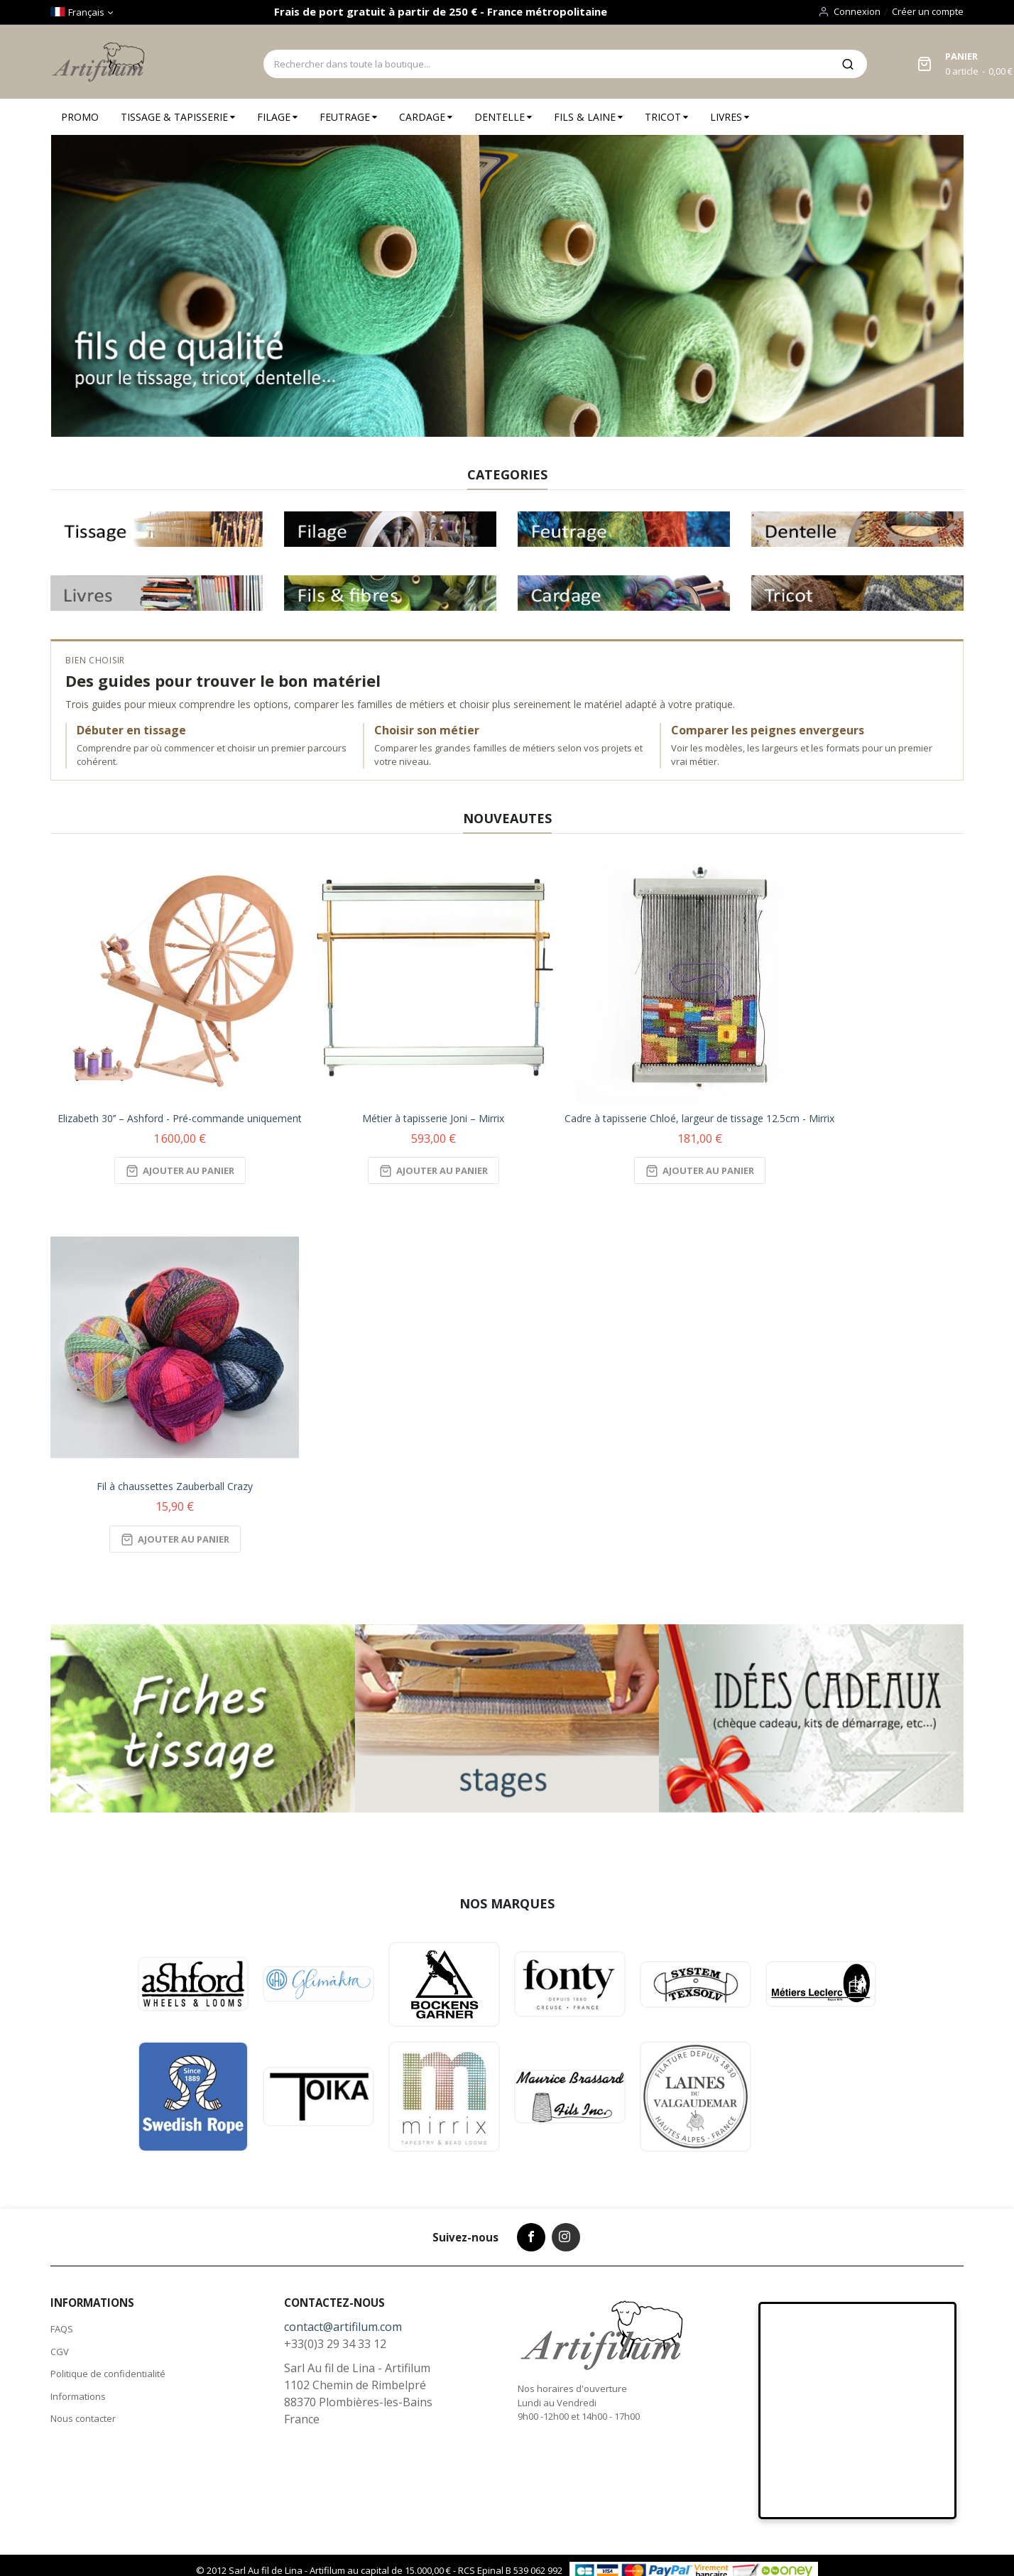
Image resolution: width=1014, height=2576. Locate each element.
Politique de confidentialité (107, 2373)
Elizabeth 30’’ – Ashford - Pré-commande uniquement (180, 1118)
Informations (78, 2396)
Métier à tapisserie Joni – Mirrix (433, 1118)
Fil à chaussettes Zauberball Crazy (175, 1486)
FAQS (61, 2328)
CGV (59, 2351)
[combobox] (546, 64)
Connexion (857, 11)
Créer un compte (928, 11)
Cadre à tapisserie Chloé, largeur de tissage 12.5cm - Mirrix (699, 1118)
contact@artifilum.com (343, 2327)
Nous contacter (83, 2418)
